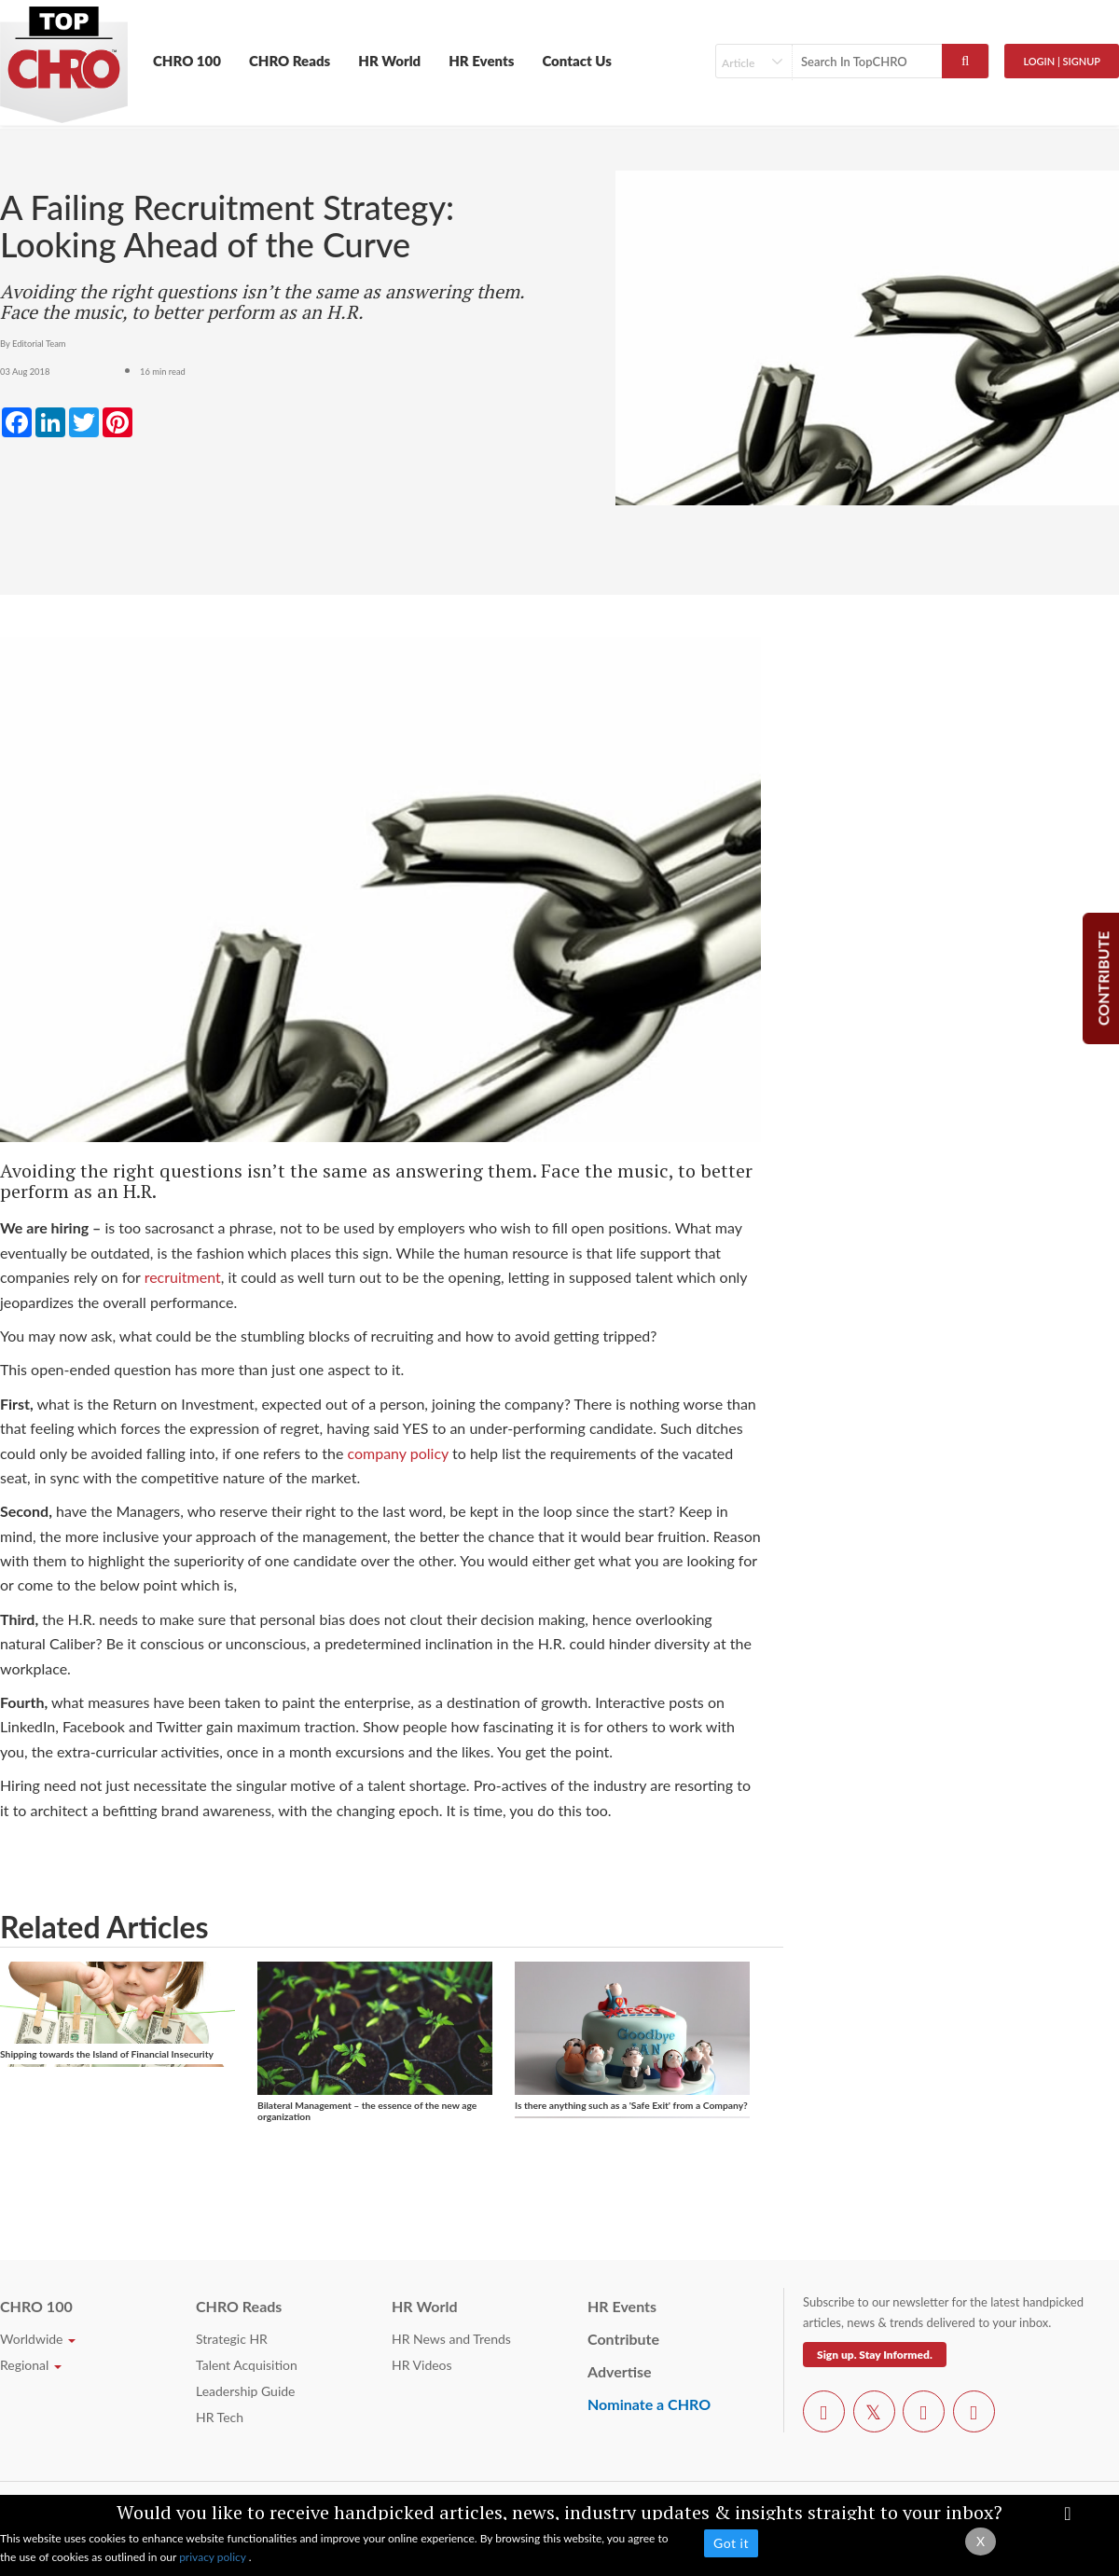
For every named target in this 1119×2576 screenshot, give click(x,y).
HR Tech (219, 2417)
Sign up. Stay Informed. (874, 2355)
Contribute (623, 2339)
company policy (397, 1453)
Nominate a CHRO (649, 2404)
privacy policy (214, 2557)
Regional (31, 2365)
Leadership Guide (245, 2391)
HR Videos (422, 2365)
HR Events (481, 60)
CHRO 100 (187, 60)
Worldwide (38, 2339)
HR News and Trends (451, 2339)
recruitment (183, 1277)
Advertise (619, 2371)
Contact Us (577, 60)
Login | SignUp (1061, 61)
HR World (389, 60)
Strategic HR (232, 2339)
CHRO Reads (289, 60)
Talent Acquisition (246, 2365)
